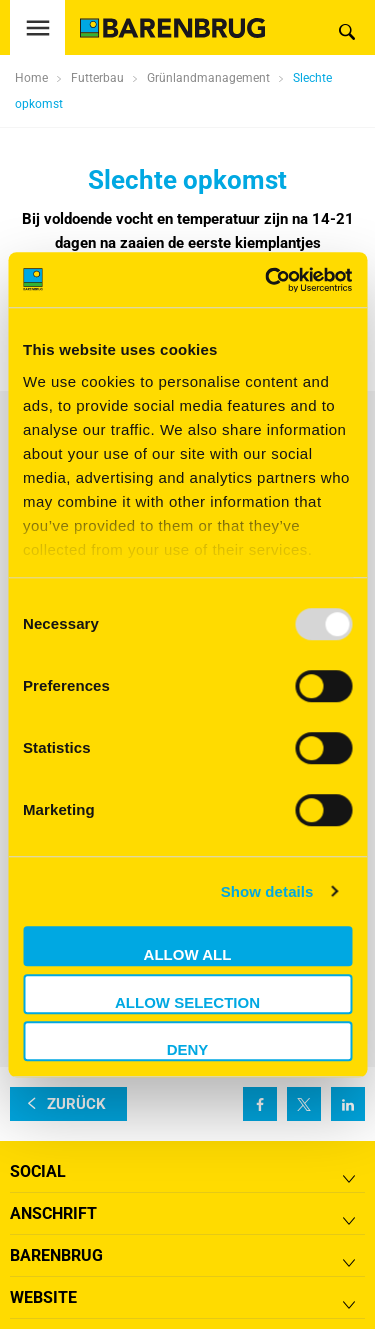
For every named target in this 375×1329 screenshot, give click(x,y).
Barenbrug (56, 1255)
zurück (76, 1104)
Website (43, 1297)
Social (38, 1171)
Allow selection (187, 1002)
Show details (267, 891)
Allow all (188, 954)
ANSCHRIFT (53, 1213)
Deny (188, 1049)
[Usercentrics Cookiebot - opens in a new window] (267, 280)
